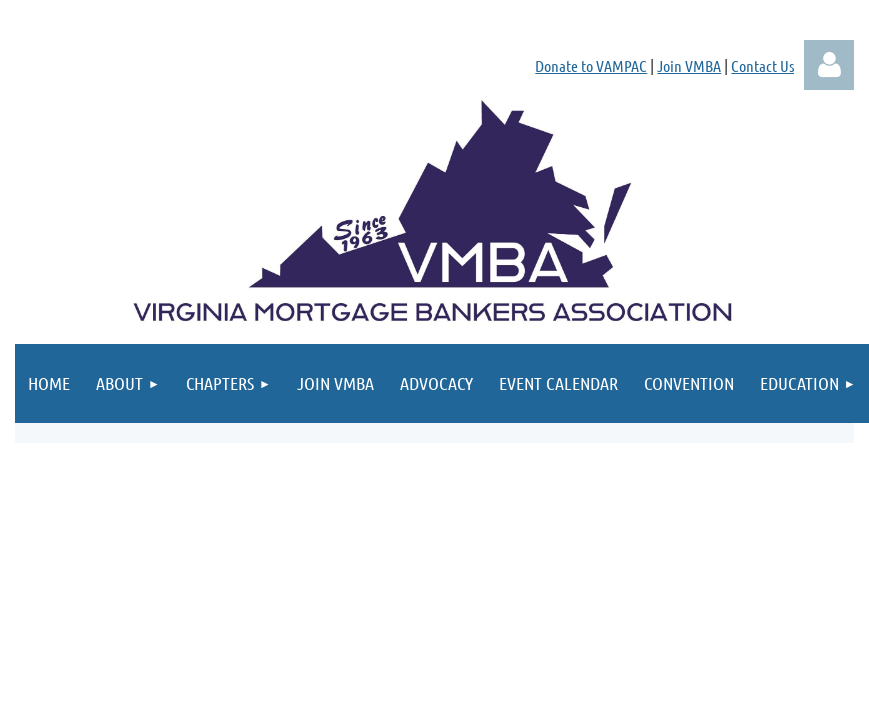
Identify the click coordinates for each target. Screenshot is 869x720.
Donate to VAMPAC (591, 65)
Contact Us (762, 65)
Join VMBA (689, 65)
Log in (829, 65)
